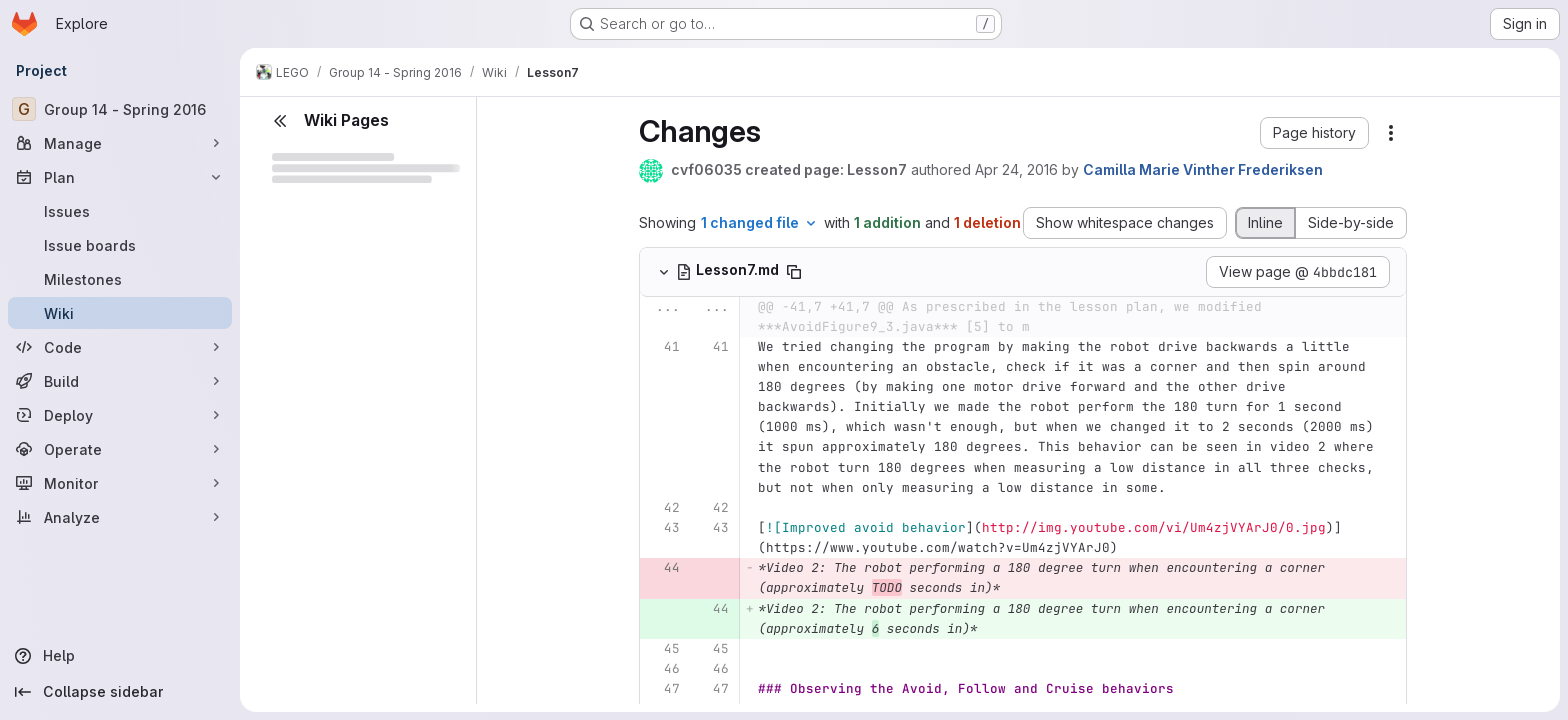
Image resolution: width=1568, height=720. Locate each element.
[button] (1314, 133)
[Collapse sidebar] (120, 692)
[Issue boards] (120, 245)
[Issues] (120, 211)
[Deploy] (120, 415)
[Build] (120, 381)
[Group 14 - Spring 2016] (120, 109)
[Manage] (120, 143)
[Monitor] (120, 483)
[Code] (120, 347)
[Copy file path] (794, 272)
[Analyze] (120, 517)
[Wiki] (120, 313)
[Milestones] (120, 279)
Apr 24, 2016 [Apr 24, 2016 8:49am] (1016, 169)
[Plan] (120, 177)
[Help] (120, 656)
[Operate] (120, 449)
